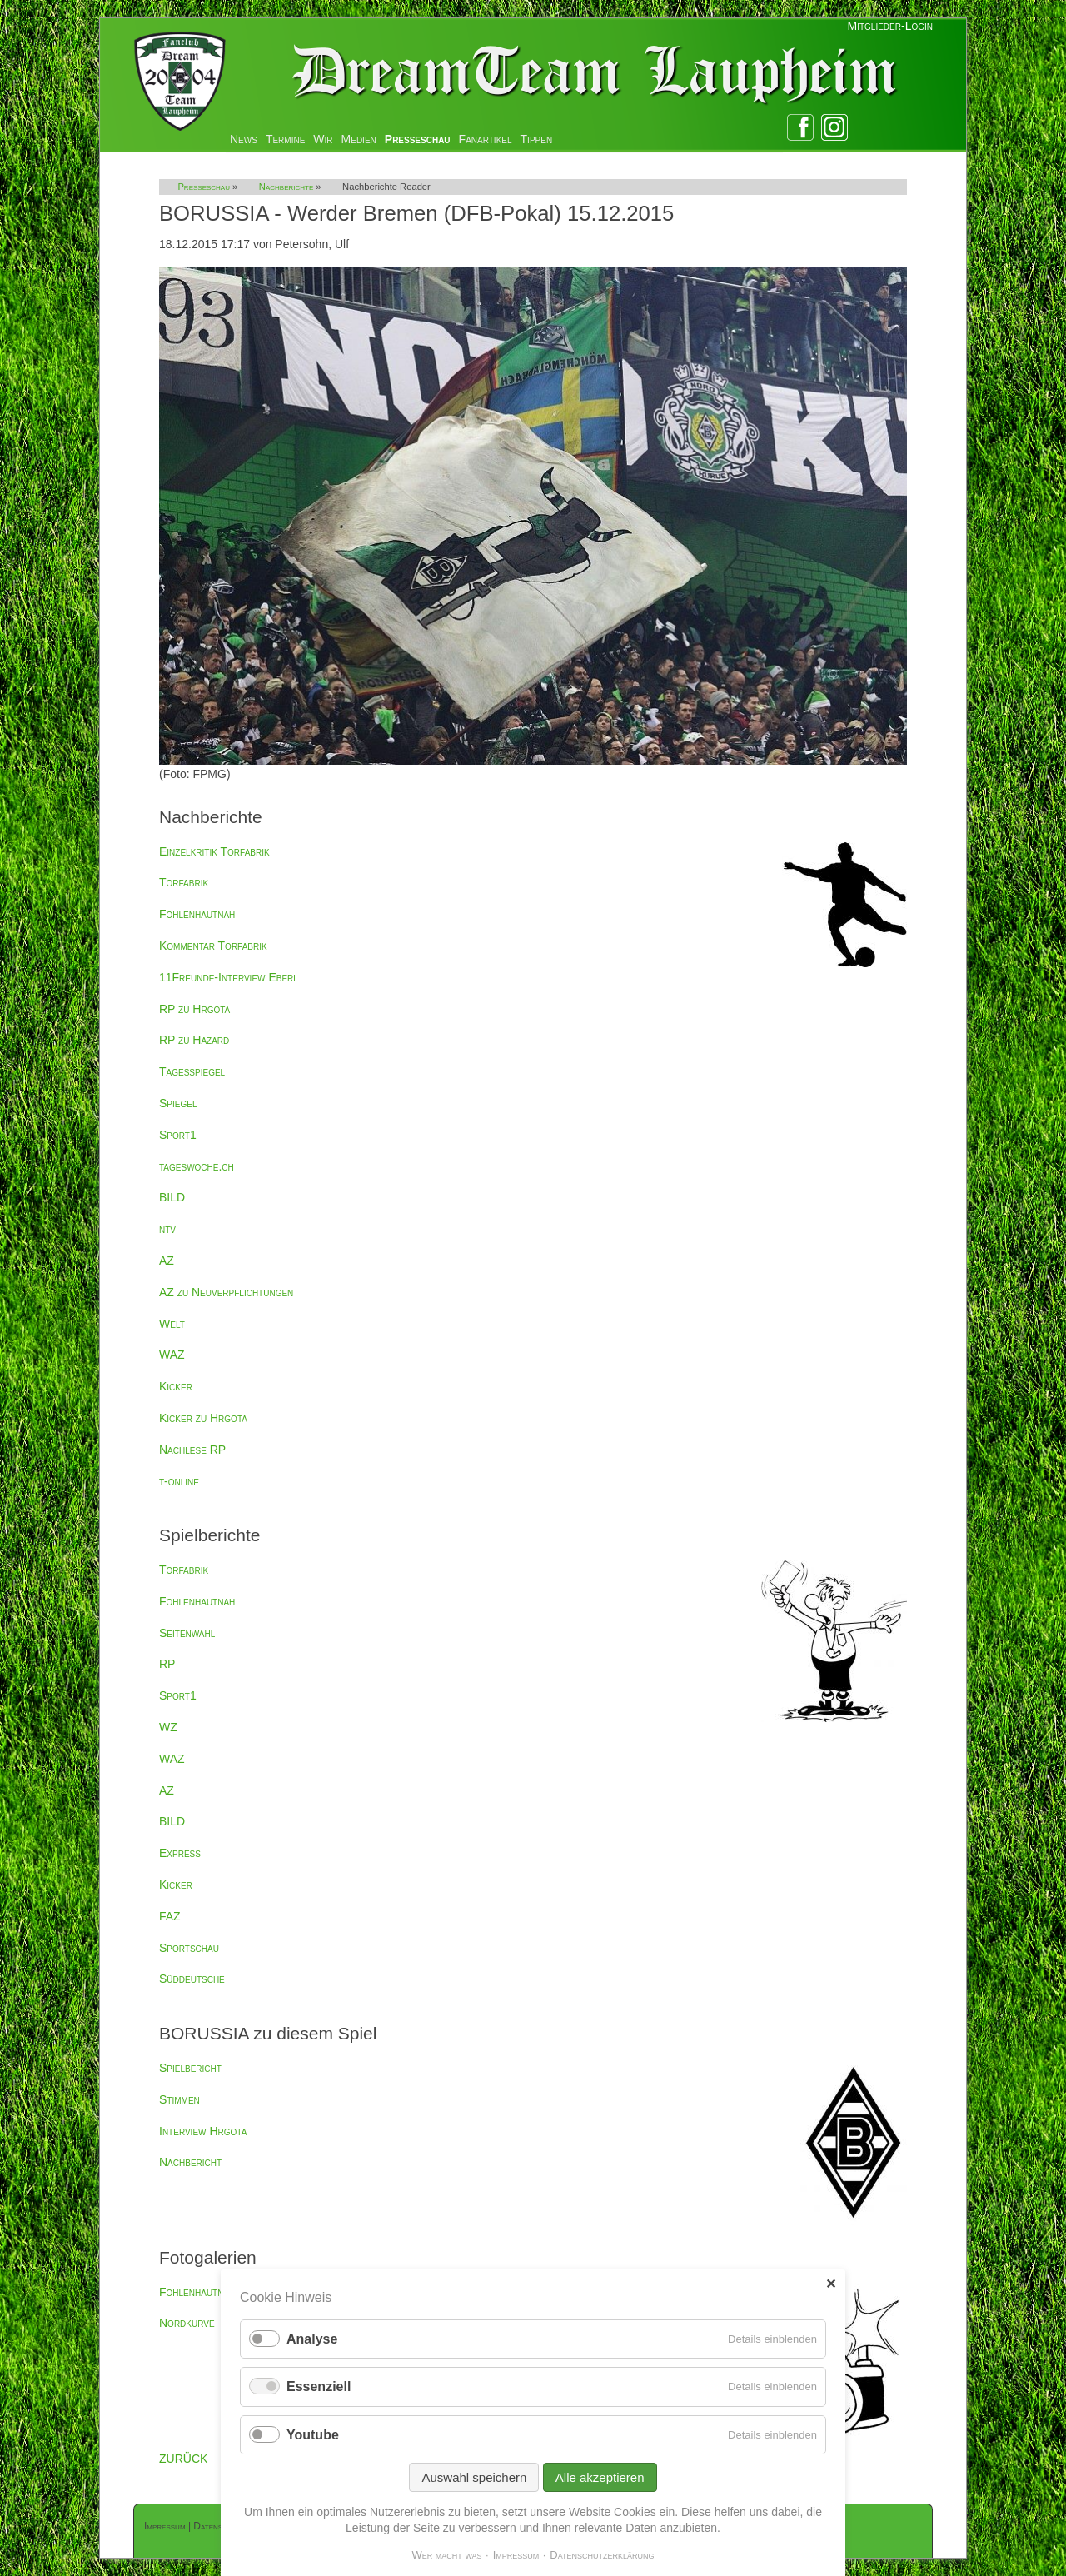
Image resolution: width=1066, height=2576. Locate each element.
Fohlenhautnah (197, 914)
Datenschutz (219, 2526)
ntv (167, 1229)
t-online (179, 1481)
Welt (172, 1323)
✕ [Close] (830, 2284)
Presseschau (418, 139)
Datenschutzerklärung (602, 2555)
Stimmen (179, 2099)
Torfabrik (183, 882)
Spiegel (178, 1103)
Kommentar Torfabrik (213, 945)
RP (167, 1663)
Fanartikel (485, 139)
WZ (168, 1727)
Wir (322, 139)
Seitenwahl (187, 1633)
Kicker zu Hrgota (203, 1418)
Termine (285, 139)
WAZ (172, 1354)
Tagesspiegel (192, 1071)
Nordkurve (187, 2322)
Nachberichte (286, 187)
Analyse (311, 2339)
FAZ (170, 1916)
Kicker (175, 1386)
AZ (166, 1260)
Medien (358, 139)
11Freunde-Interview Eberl (228, 977)
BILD (172, 1197)
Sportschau (189, 1947)
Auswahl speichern (473, 2477)
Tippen (537, 139)
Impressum (165, 2526)
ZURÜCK (183, 2458)
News (243, 139)
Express (180, 1853)
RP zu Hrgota (194, 1009)
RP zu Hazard (194, 1039)
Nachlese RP (192, 1449)
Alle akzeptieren (600, 2477)
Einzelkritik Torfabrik (214, 851)
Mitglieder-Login (890, 25)
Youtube (312, 2435)
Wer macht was (446, 2555)
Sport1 (178, 1134)
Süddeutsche (192, 1978)
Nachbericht (190, 2162)
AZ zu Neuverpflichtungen (226, 1292)
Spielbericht (190, 2067)
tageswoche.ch (196, 1166)
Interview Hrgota (203, 2131)
